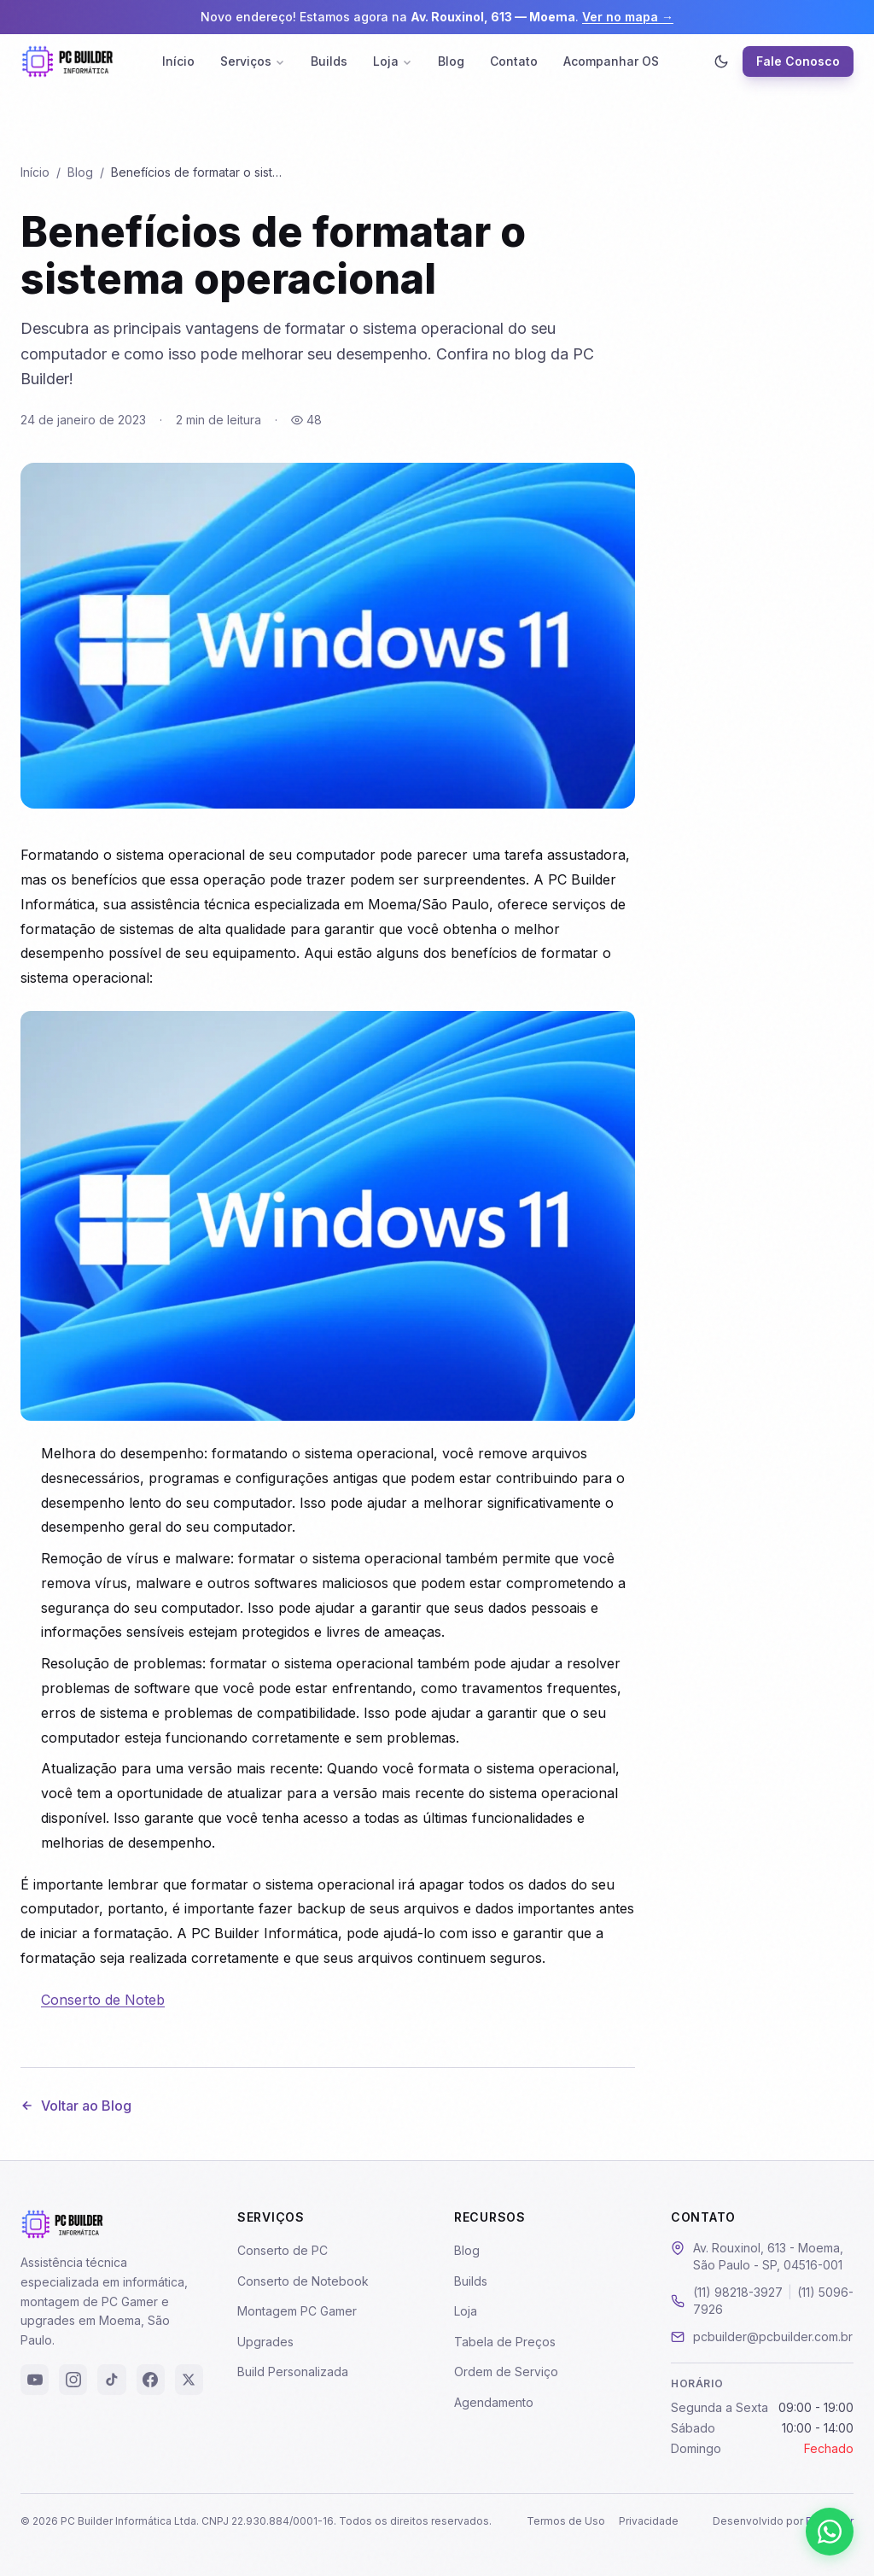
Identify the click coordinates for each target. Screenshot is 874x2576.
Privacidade (649, 2521)
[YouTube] (34, 2379)
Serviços (252, 61)
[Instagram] (73, 2379)
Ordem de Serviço (506, 2371)
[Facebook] (151, 2379)
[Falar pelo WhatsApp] (830, 2532)
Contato (514, 61)
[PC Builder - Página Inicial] (67, 61)
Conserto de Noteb (103, 1999)
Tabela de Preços (505, 2341)
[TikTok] (111, 2379)
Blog (451, 61)
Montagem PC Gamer (297, 2311)
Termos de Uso (566, 2521)
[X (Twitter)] (189, 2379)
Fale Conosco (798, 61)
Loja (392, 61)
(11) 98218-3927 (738, 2292)
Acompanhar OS (611, 61)
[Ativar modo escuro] (721, 61)
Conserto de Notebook (303, 2281)
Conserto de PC (282, 2250)
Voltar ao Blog (75, 2105)
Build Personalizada (292, 2371)
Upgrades (265, 2341)
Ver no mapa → (627, 16)
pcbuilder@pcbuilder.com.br (773, 2336)
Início (178, 61)
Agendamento (493, 2402)
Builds (329, 61)
